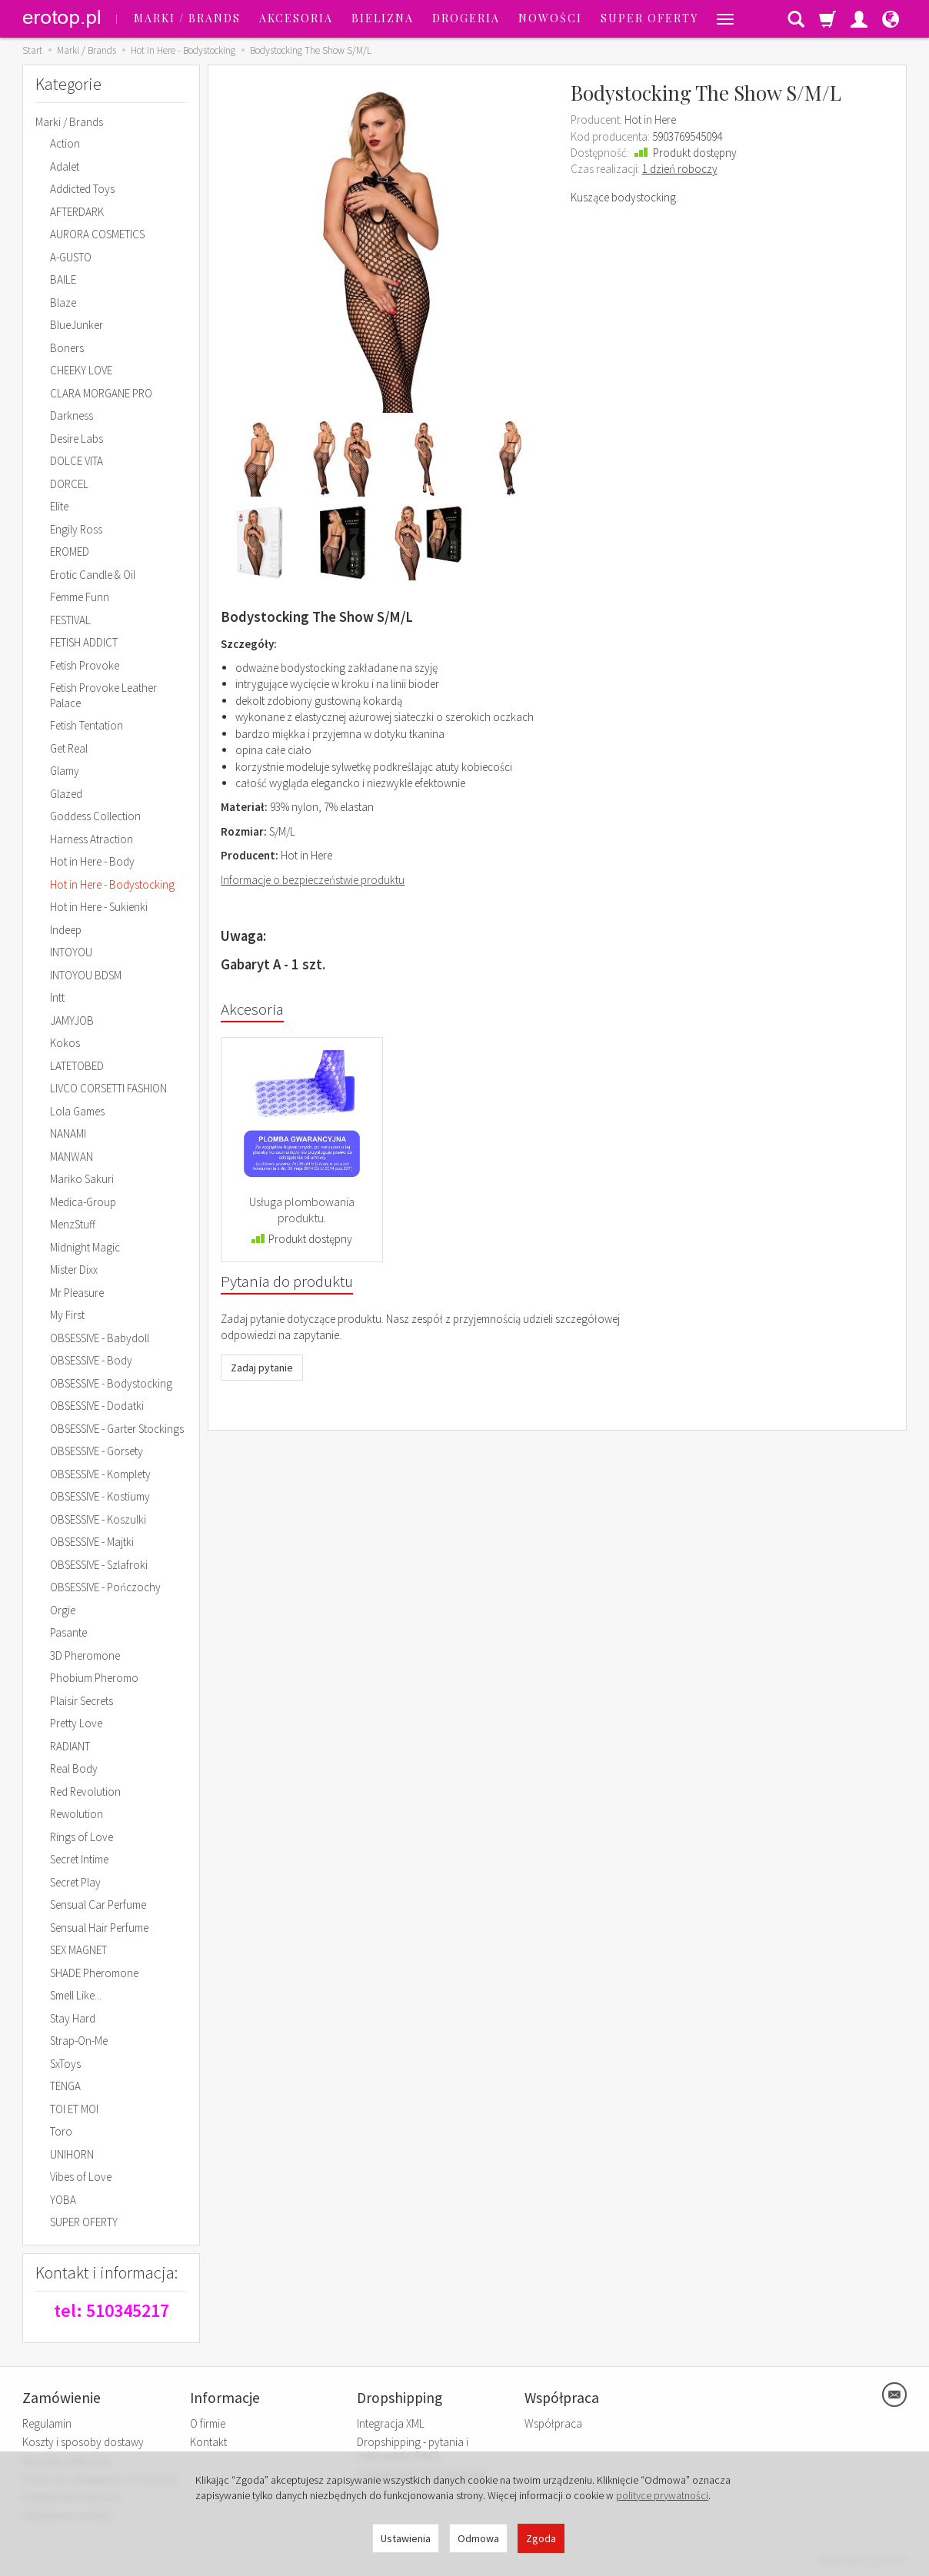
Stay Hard (72, 2018)
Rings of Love (81, 1837)
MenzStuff (72, 1224)
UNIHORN (72, 2154)
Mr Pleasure (77, 1292)
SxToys (65, 2063)
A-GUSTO (71, 257)
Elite (59, 506)
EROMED (69, 551)
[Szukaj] (796, 18)
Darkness (71, 415)
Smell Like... (76, 1995)
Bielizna (382, 18)
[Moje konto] (859, 18)
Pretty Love (76, 1723)
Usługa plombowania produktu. (302, 1210)
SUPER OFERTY (649, 18)
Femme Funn (79, 597)
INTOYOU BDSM (86, 975)
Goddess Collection (95, 816)
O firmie (207, 2423)
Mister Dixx (74, 1269)
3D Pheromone (85, 1655)
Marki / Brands (187, 18)
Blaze (63, 302)
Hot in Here (650, 119)
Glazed (66, 793)
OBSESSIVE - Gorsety (96, 1451)
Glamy (64, 770)
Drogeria (466, 18)
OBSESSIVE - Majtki (92, 1541)
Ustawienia (406, 2538)
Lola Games (77, 1111)
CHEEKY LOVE (81, 370)
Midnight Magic (85, 1247)
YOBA (63, 2199)
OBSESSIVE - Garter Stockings (117, 1428)
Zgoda (541, 2538)
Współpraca (553, 2423)
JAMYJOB (72, 1020)
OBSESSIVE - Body (91, 1360)
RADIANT (70, 1746)
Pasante (68, 1632)
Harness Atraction (91, 839)
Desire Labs (76, 438)
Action (65, 143)
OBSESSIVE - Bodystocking (111, 1383)
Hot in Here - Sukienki (99, 906)
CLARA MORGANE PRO (101, 393)
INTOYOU (71, 952)
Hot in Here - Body (92, 861)
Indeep (66, 929)
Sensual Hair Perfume (99, 1927)
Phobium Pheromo (94, 1677)
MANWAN (71, 1156)
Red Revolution (85, 1791)
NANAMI (68, 1133)
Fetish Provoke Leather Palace (103, 695)
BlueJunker (76, 324)
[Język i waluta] (890, 18)
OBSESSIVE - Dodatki (97, 1405)
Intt (57, 997)
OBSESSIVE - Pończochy (105, 1587)
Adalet (64, 166)
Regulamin (47, 2423)
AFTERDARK (77, 211)
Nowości (550, 18)
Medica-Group (83, 1202)
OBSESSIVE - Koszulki (98, 1519)
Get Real (69, 748)
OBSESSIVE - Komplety (100, 1474)
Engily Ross (76, 529)
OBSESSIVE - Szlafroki (99, 1564)
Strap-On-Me (79, 2040)
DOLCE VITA (76, 461)
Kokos (65, 1042)
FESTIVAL (70, 620)
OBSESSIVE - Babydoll (99, 1338)
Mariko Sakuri (82, 1179)
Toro (61, 2131)
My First (67, 1315)
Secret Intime (79, 1859)
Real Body (74, 1768)
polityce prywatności (662, 2495)
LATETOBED (77, 1066)
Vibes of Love (81, 2176)
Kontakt (208, 2442)
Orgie (62, 1610)
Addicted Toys (82, 188)
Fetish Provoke (84, 665)
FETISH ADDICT (84, 642)
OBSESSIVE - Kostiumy (100, 1496)
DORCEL (69, 484)
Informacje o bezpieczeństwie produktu (313, 880)
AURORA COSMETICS (97, 234)
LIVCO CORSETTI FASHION (108, 1088)
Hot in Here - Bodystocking (112, 884)
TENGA (65, 2086)
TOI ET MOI (74, 2109)
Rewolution (76, 1814)
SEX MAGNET (78, 1950)
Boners (67, 348)
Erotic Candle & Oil (92, 574)
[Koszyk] (827, 18)
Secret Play (75, 1882)
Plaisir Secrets (81, 1701)
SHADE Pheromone (94, 1973)
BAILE (63, 279)
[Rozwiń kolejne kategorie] (725, 18)
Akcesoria (296, 18)
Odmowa (478, 2538)
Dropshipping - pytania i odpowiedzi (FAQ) (412, 2449)
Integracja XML (391, 2423)
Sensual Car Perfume (98, 1904)
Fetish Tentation (86, 725)
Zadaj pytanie (262, 1367)
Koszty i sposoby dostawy (83, 2442)
